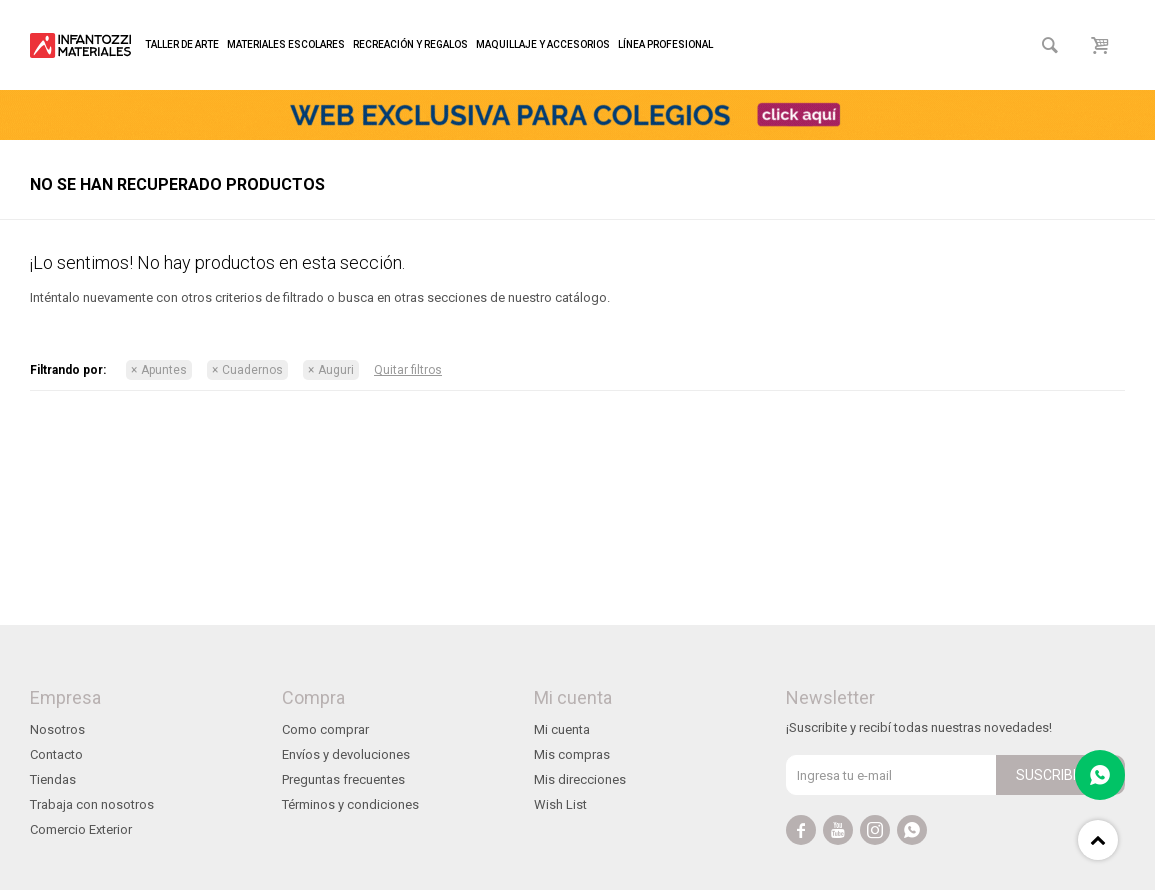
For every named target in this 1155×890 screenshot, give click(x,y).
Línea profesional (665, 44)
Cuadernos (252, 370)
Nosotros (57, 729)
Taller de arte (182, 44)
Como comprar (325, 729)
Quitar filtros (408, 370)
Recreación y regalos (410, 44)
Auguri (336, 370)
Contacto (56, 754)
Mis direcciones (580, 779)
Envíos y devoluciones (346, 754)
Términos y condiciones (350, 804)
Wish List (560, 804)
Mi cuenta (562, 729)
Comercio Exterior (81, 829)
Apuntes (164, 370)
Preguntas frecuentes (343, 779)
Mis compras (572, 754)
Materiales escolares (286, 44)
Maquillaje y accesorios (543, 44)
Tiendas (53, 779)
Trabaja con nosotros (92, 804)
